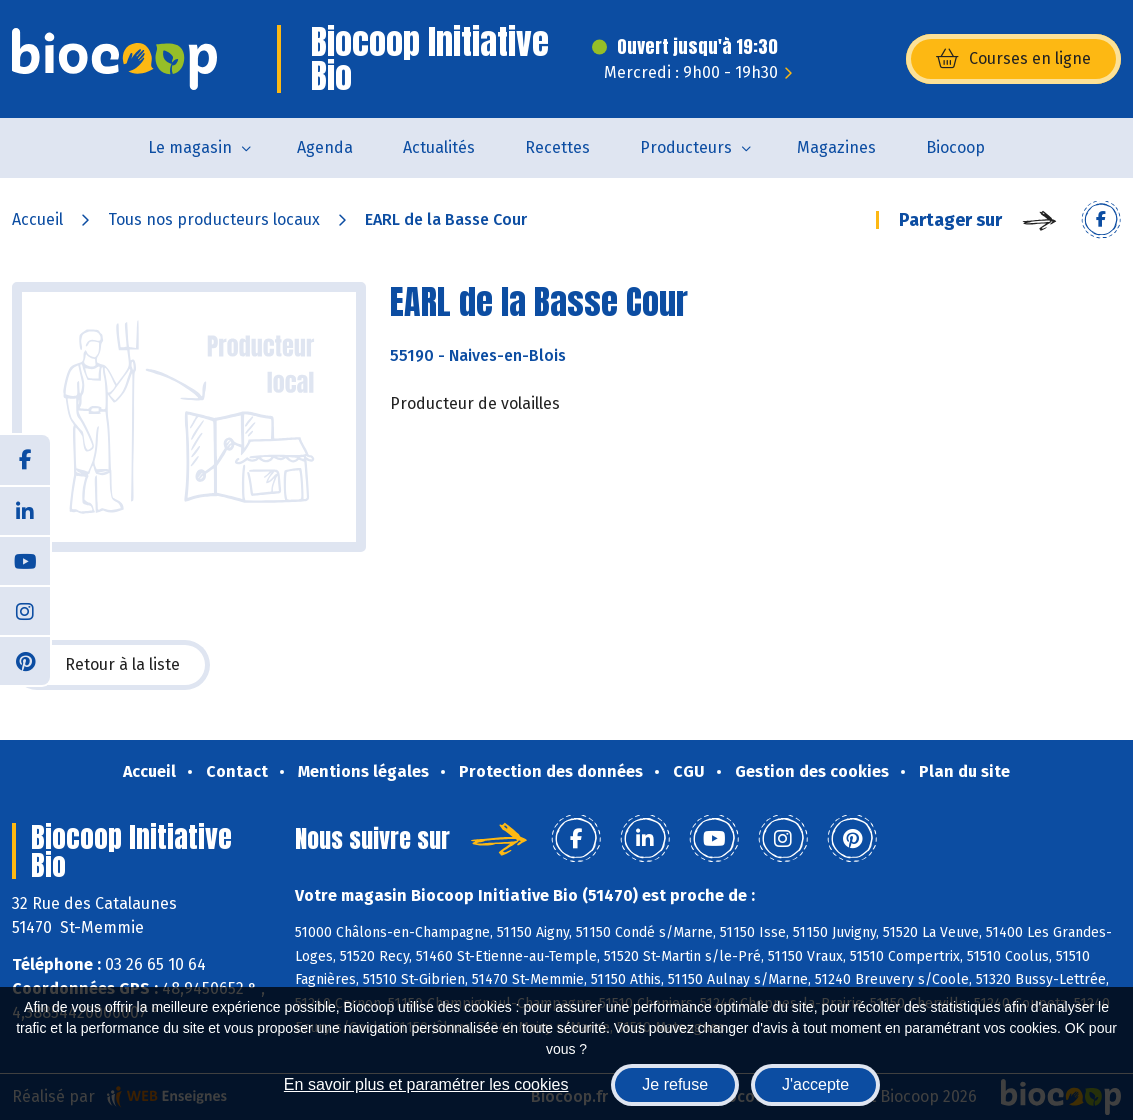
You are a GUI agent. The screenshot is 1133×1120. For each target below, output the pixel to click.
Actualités (439, 147)
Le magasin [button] (190, 147)
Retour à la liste (111, 665)
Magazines (836, 147)
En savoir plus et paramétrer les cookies (426, 1084)
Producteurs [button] (686, 147)
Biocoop (955, 147)
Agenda (325, 147)
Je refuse (675, 1084)
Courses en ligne (1013, 59)
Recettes (557, 147)
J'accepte (815, 1084)
